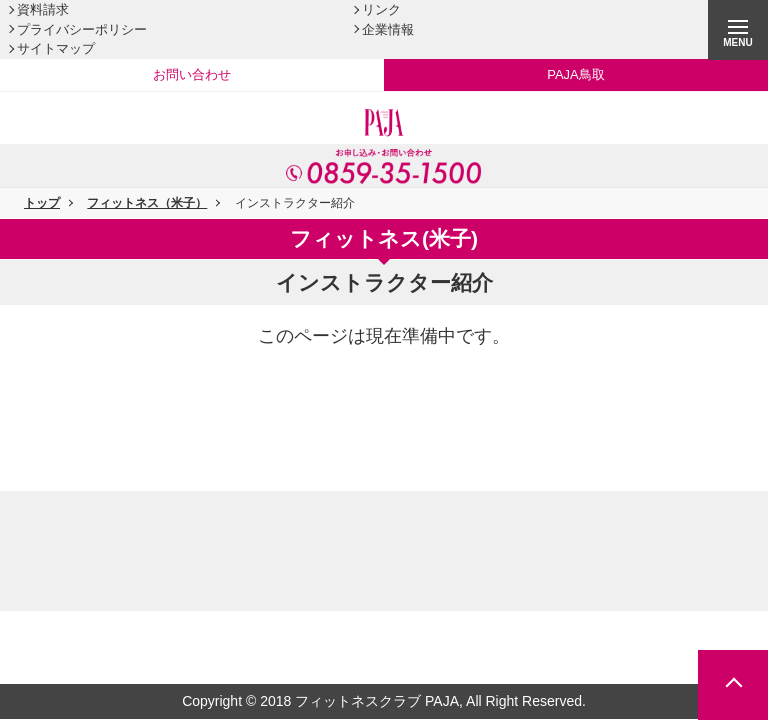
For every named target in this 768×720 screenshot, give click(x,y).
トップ (42, 203)
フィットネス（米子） (147, 203)
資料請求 (43, 9)
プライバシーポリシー (82, 29)
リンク (381, 9)
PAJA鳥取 (576, 74)
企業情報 (388, 29)
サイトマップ (56, 48)
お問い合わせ (192, 74)
